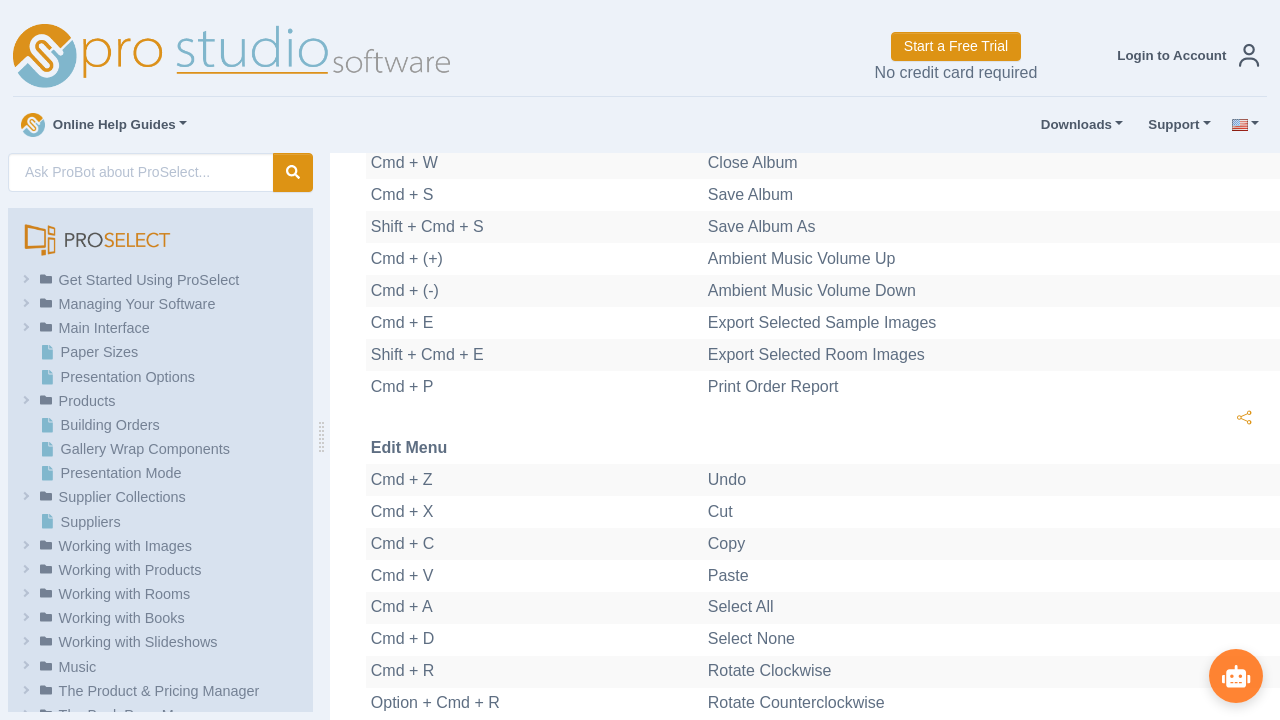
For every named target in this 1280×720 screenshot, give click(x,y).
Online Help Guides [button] (98, 125)
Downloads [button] (1072, 125)
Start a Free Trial (956, 46)
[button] (1184, 55)
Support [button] (1169, 125)
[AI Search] (141, 172)
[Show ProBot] (1235, 675)
